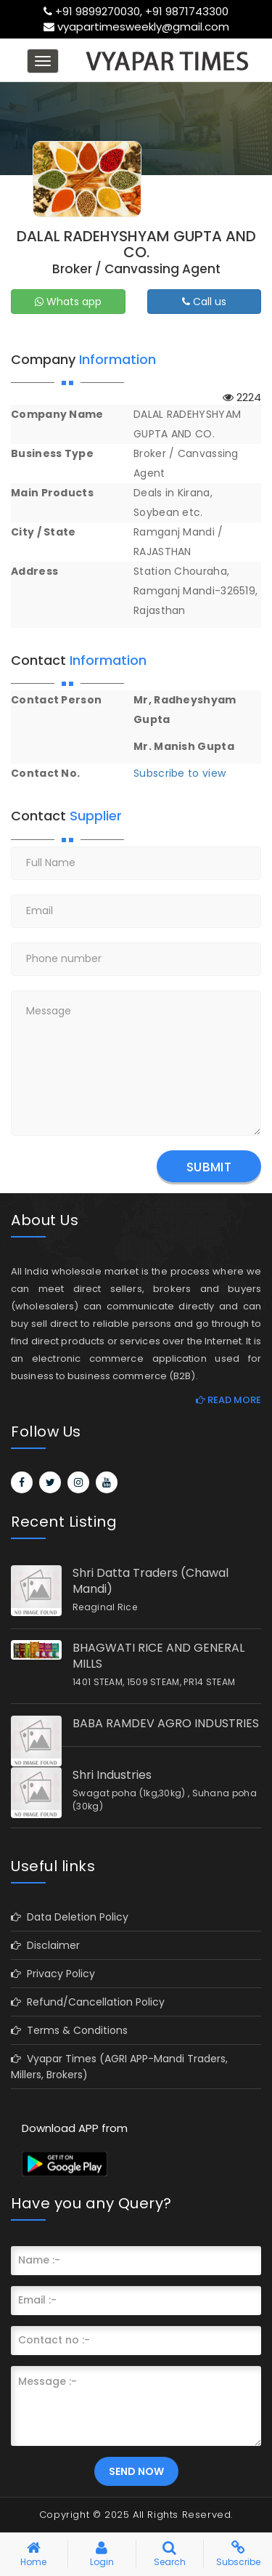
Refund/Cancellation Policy (88, 2002)
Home (33, 2555)
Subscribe (238, 2555)
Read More (228, 1400)
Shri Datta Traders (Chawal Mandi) (150, 1581)
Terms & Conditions (69, 2030)
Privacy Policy (53, 1973)
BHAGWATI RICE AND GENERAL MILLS (158, 1656)
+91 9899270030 (97, 11)
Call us (204, 301)
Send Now (136, 2471)
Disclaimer (45, 1945)
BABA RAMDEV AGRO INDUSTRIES (166, 1724)
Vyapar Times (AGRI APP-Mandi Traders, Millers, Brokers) (119, 2066)
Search (170, 2555)
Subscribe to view (179, 773)
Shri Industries (112, 1775)
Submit (208, 1167)
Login (102, 2555)
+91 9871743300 (186, 11)
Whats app (68, 301)
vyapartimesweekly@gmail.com (143, 26)
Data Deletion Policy (69, 1917)
